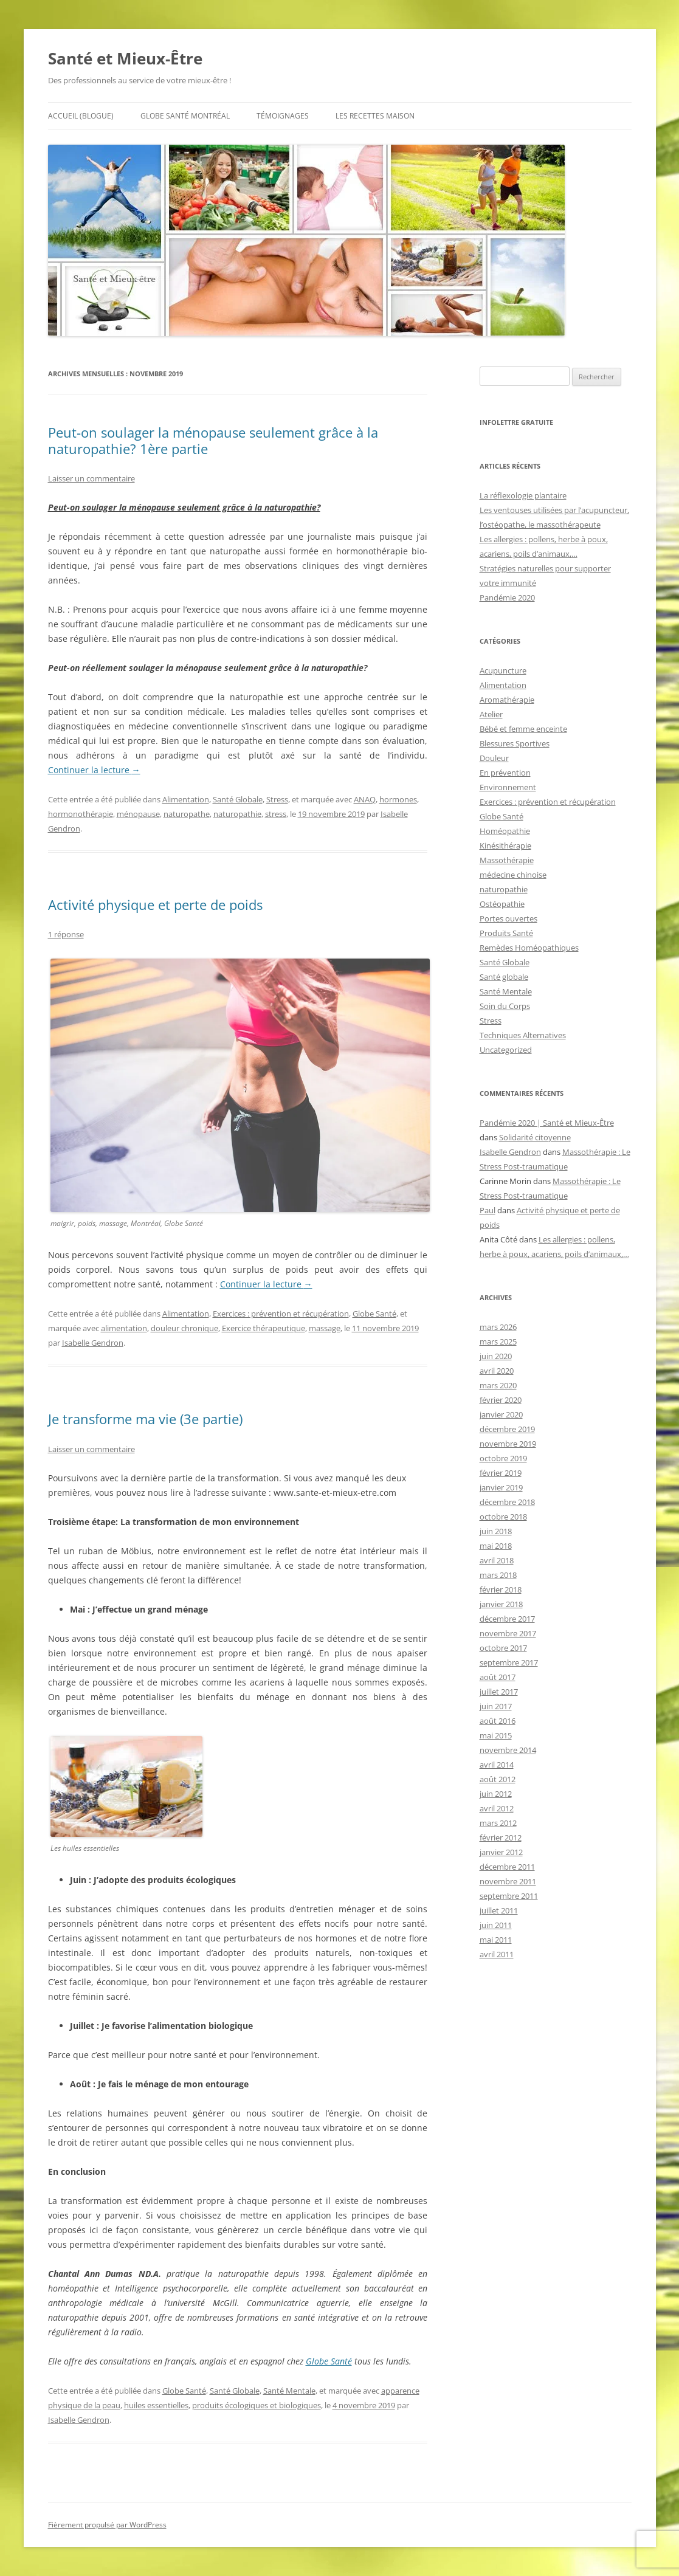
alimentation (124, 1328)
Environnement (508, 787)
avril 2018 (497, 1560)
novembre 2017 (508, 1633)
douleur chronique (184, 1328)
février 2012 (501, 1837)
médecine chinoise (513, 874)
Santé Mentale (289, 2390)
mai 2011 (496, 1939)
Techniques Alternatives (523, 1035)
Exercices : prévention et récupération (281, 1313)
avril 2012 (497, 1808)
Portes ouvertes (508, 918)
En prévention (505, 772)
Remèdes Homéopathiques (529, 947)
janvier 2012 (501, 1852)
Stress (277, 799)
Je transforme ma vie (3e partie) (145, 1419)
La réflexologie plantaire (523, 495)
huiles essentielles (156, 2405)
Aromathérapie (507, 699)
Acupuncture (503, 670)
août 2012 (497, 1779)
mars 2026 (498, 1326)
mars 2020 (498, 1385)
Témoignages (283, 116)
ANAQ (365, 799)
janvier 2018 (501, 1604)
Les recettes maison (375, 116)
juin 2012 (496, 1793)
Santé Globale (238, 799)
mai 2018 (496, 1545)
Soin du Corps (505, 1005)
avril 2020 (497, 1370)
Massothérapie (507, 860)
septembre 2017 (509, 1662)
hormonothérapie (80, 813)
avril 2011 (497, 1954)
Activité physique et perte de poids (155, 904)
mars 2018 (498, 1574)
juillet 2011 (499, 1910)
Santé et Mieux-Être (125, 58)
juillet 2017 (499, 1691)
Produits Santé (506, 933)
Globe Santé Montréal (185, 116)
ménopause (138, 813)
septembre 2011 (509, 1895)
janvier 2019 (501, 1487)
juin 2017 (496, 1706)
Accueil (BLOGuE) (81, 116)
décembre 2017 (507, 1618)
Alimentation (185, 799)
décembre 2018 (507, 1501)
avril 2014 (497, 1764)
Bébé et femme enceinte (523, 728)
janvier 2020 (501, 1414)
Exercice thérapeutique (263, 1328)
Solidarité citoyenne (535, 1137)
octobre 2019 (503, 1458)
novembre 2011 (508, 1881)
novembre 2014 (508, 1749)
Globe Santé (374, 1313)
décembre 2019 (507, 1429)
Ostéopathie (502, 903)
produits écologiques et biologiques (256, 2405)
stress (275, 813)
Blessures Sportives (515, 743)
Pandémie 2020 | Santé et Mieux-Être (547, 1122)
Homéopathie (505, 830)
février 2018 (501, 1589)
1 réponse (66, 934)
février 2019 (501, 1472)
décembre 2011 (507, 1866)
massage (324, 1328)
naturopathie (237, 813)
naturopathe (187, 813)
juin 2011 (496, 1925)
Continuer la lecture (94, 770)
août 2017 (497, 1677)
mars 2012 (498, 1822)
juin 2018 (496, 1531)
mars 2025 (498, 1341)
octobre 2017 (503, 1647)
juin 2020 (496, 1356)
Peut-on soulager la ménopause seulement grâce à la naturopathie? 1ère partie (213, 440)
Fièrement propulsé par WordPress (107, 2524)
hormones (398, 799)
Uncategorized (506, 1049)
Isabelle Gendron (92, 1342)
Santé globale (504, 976)
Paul (487, 1210)
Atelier (491, 714)
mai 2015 (496, 1735)
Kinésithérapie (505, 845)
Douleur (494, 757)
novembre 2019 (508, 1443)
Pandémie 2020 (507, 597)
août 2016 (497, 1720)
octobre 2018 (503, 1516)
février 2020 (501, 1399)
